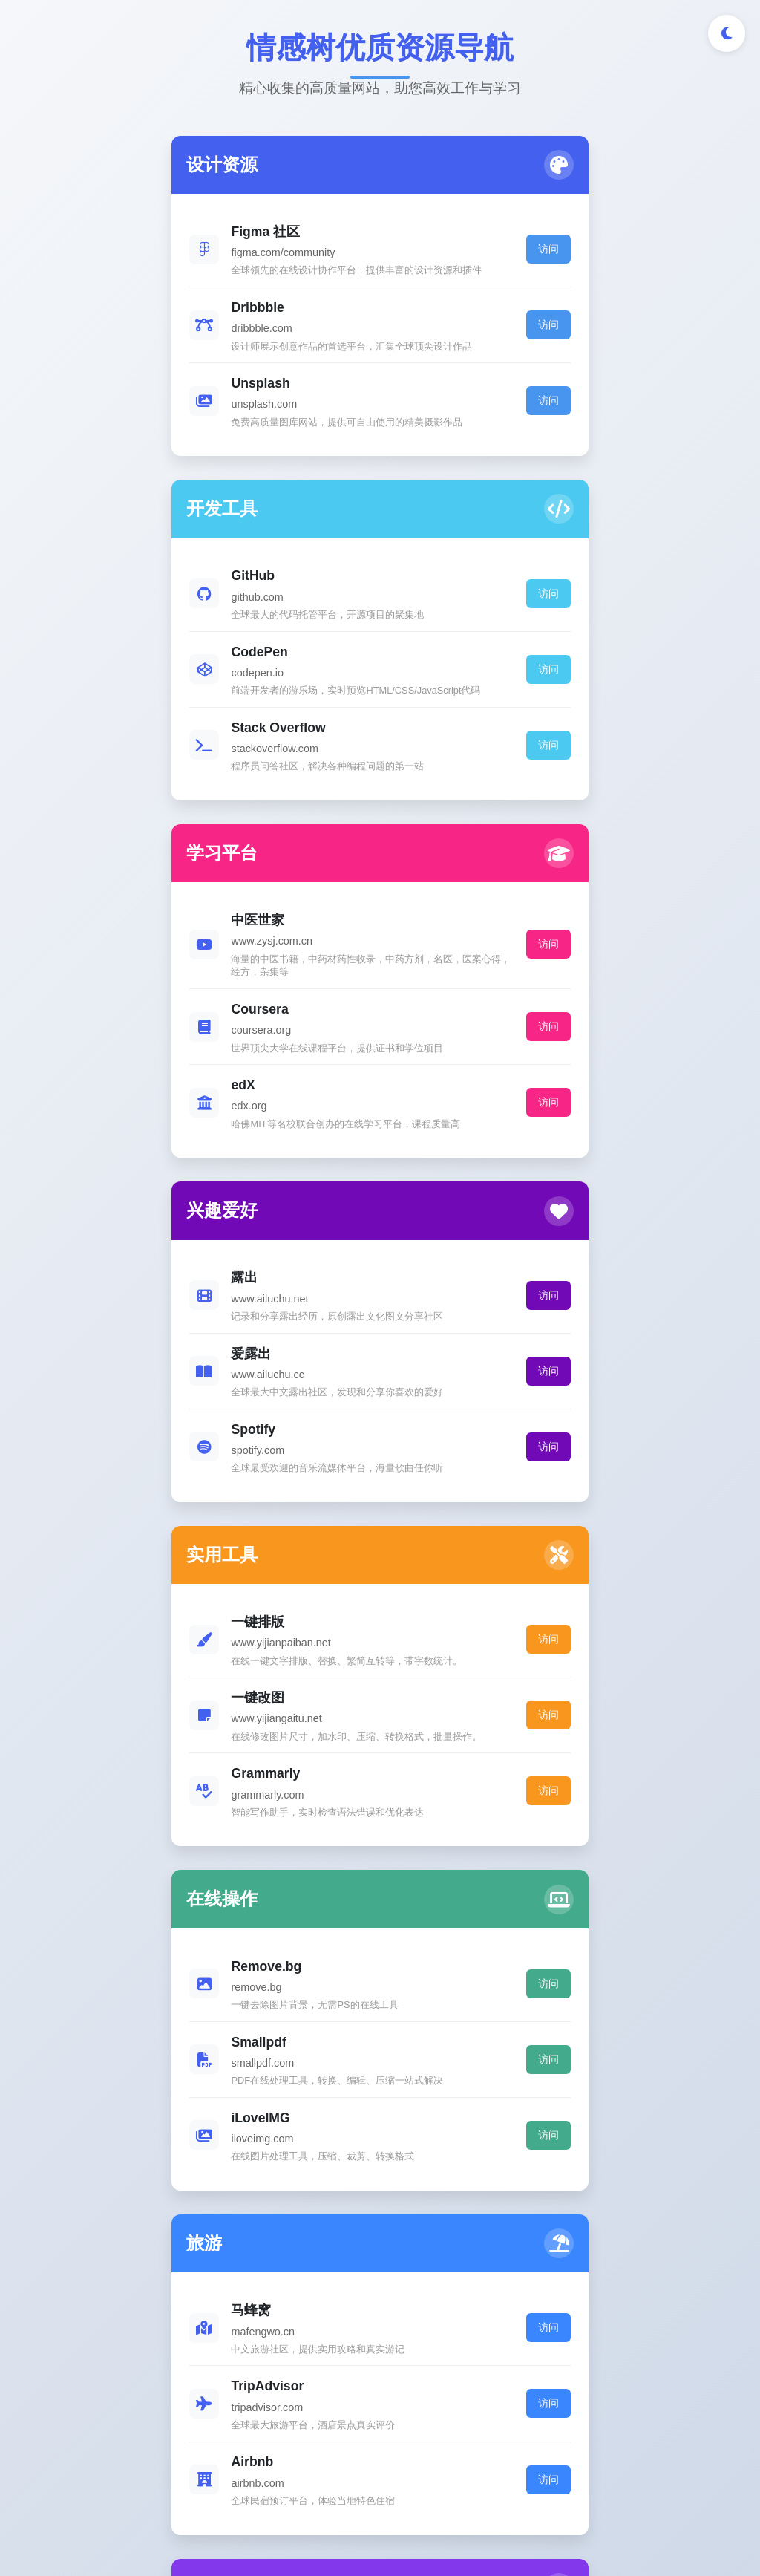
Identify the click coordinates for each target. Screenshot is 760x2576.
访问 (328, 262)
